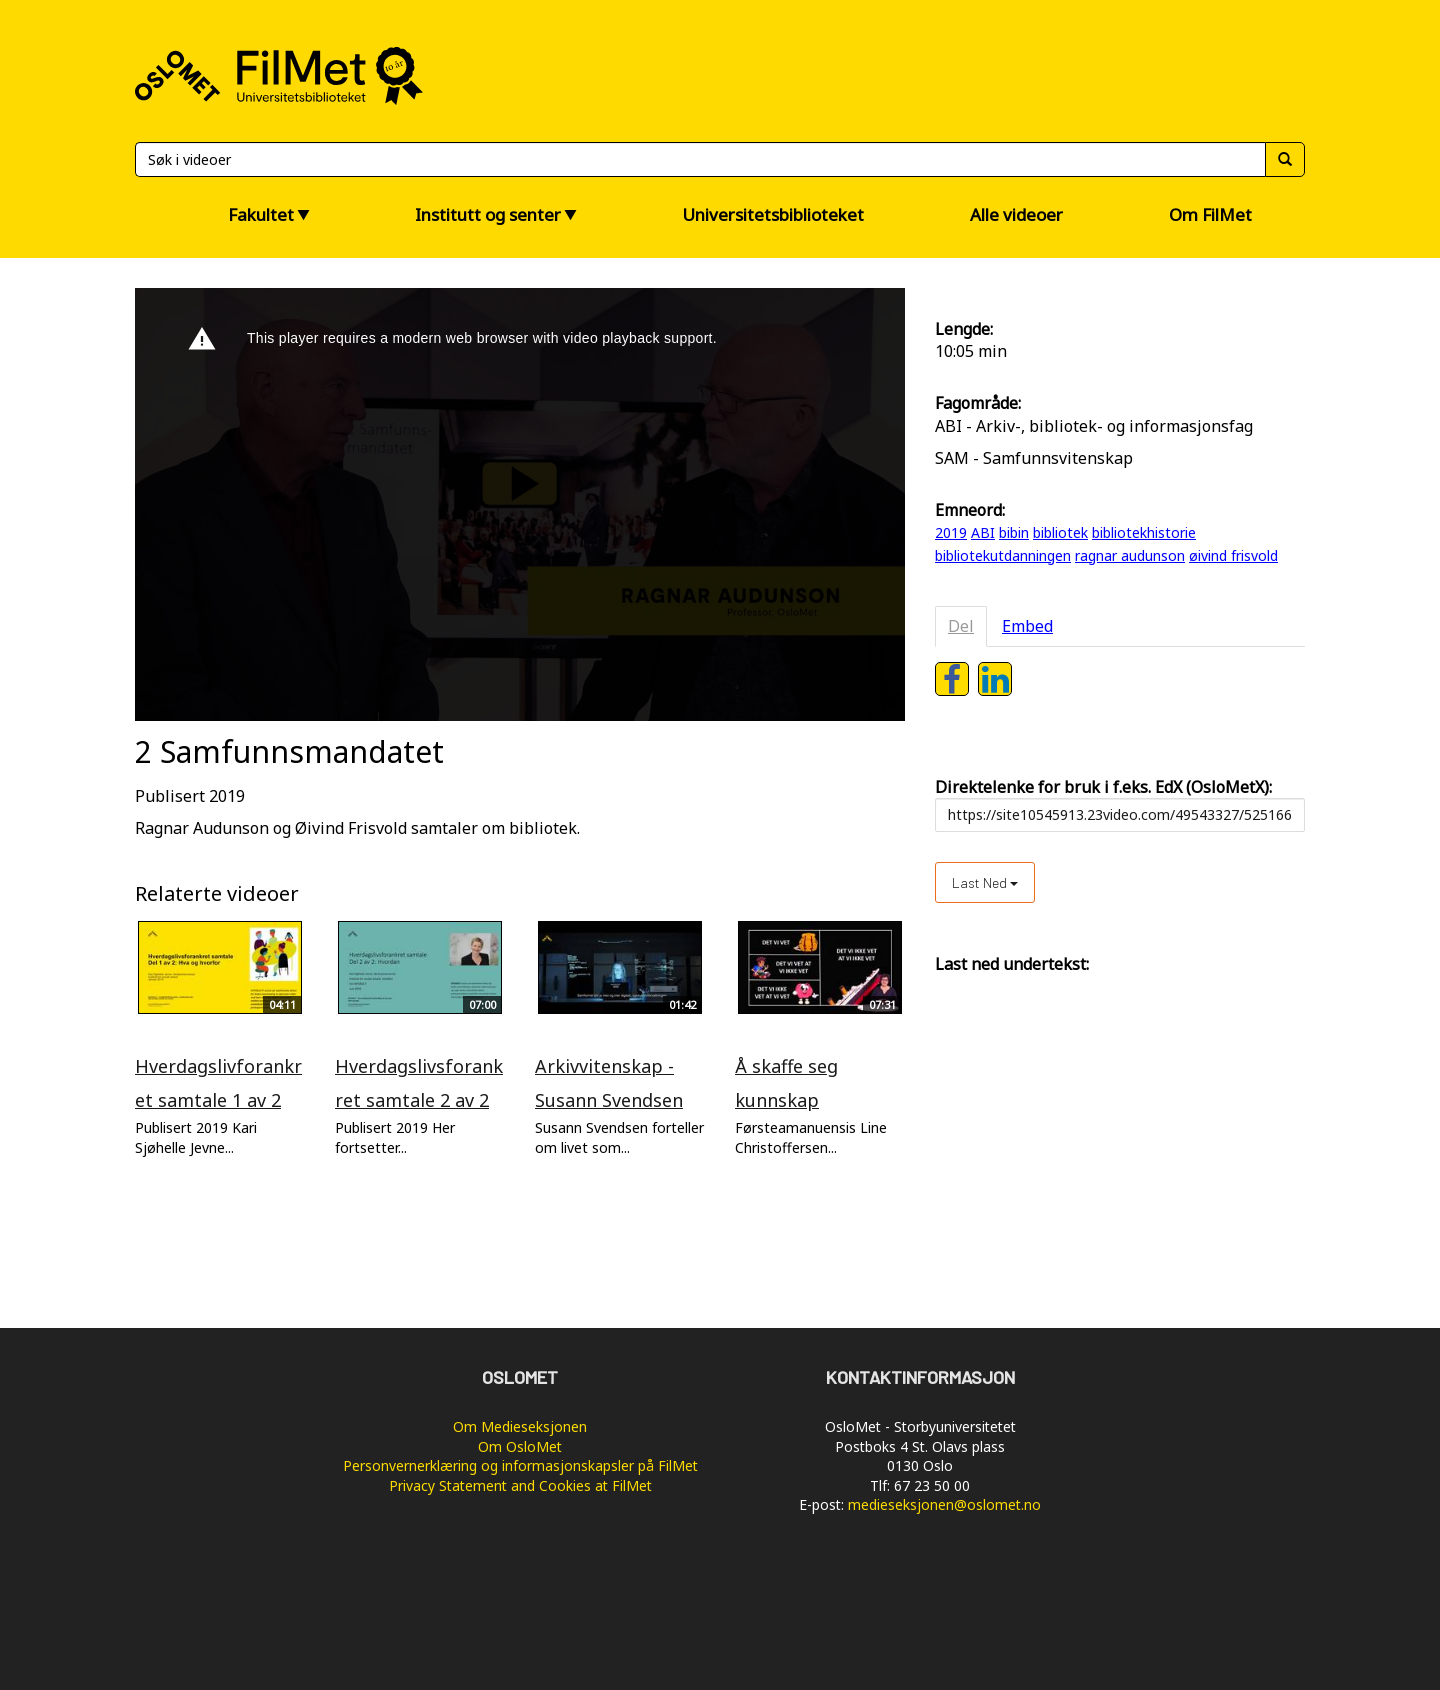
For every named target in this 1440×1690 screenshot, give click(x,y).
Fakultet (261, 214)
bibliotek (1060, 532)
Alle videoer (1016, 214)
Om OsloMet (520, 1446)
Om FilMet (1210, 214)
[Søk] (700, 159)
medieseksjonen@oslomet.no (944, 1504)
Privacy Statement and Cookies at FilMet (520, 1485)
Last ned (985, 882)
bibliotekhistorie (1144, 532)
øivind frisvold (1233, 555)
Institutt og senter (488, 214)
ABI (983, 532)
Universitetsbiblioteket (773, 214)
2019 (951, 532)
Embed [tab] (1027, 626)
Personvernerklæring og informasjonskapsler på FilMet (520, 1465)
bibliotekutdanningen (1003, 555)
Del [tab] (961, 626)
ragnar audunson (1130, 555)
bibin (1014, 532)
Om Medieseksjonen (520, 1426)
